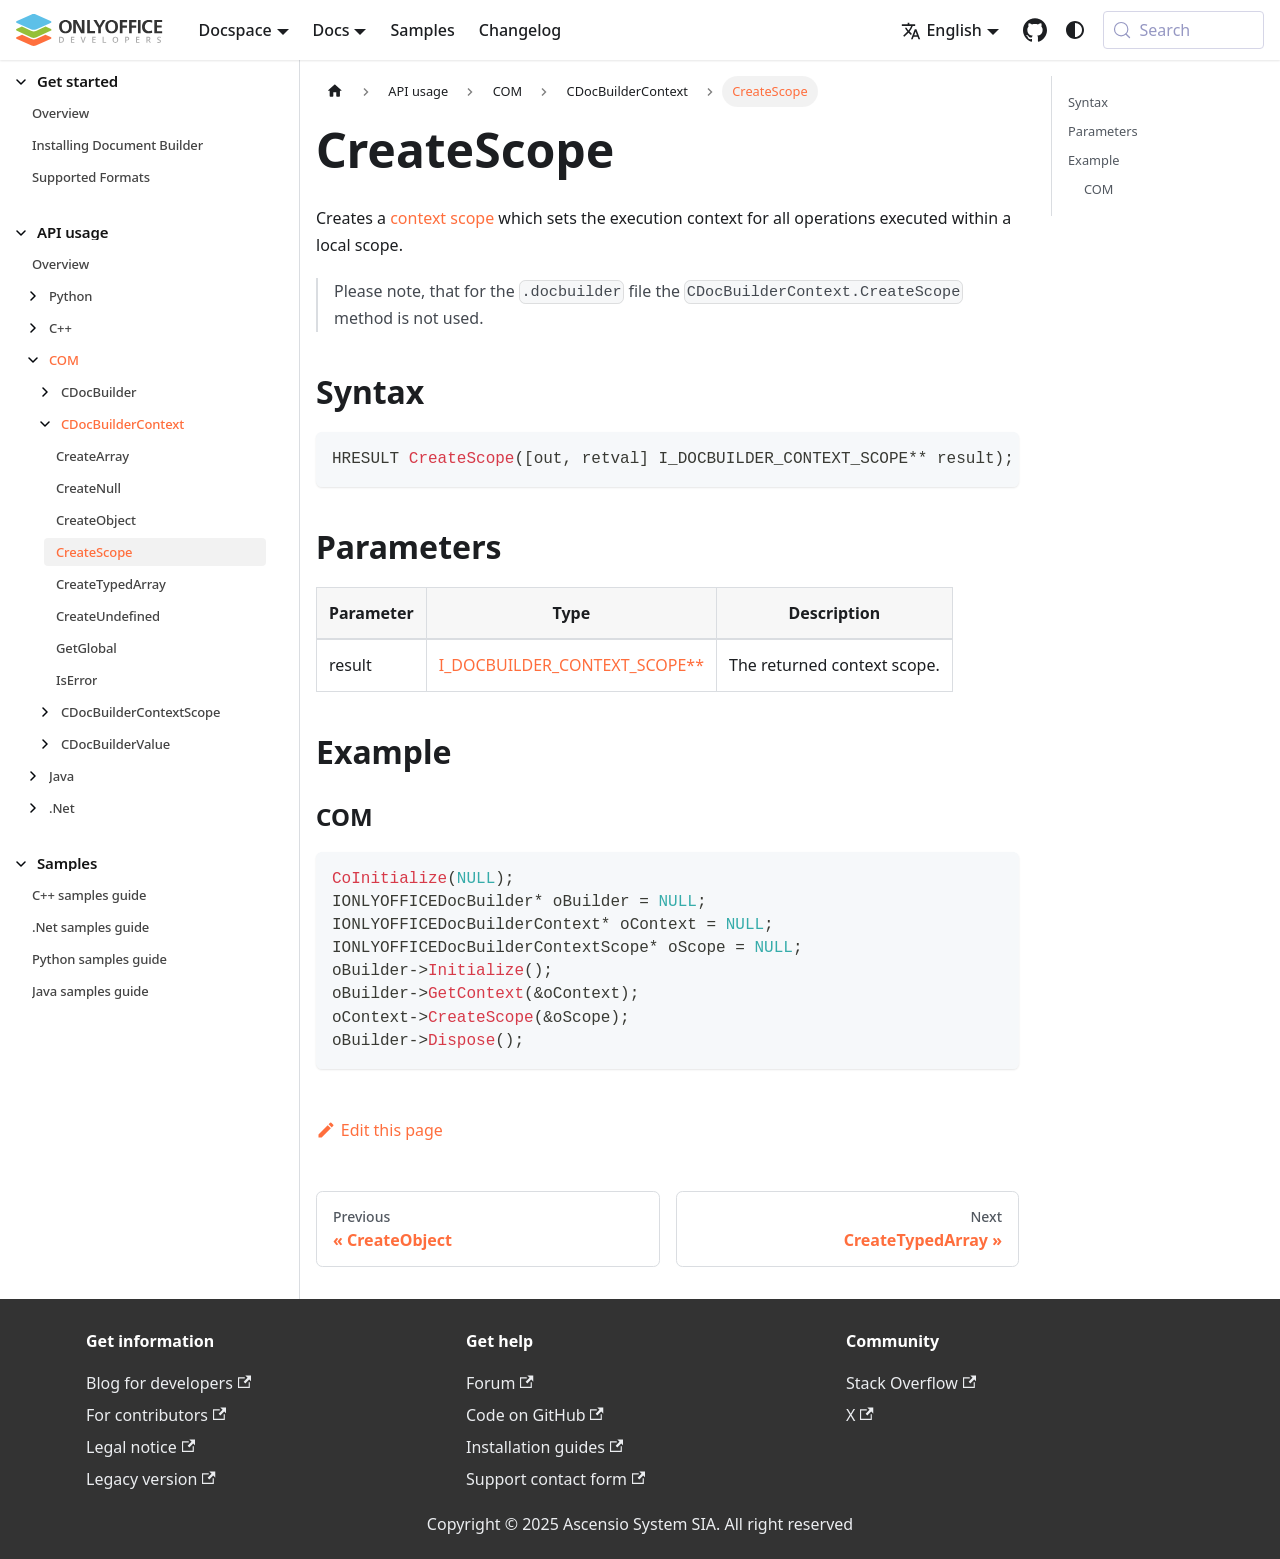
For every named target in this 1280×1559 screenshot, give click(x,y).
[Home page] (335, 91)
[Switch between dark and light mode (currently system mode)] (1075, 30)
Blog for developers (168, 1383)
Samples (422, 30)
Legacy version (151, 1479)
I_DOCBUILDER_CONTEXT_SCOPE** (571, 665)
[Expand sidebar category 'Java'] (38, 776)
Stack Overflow (911, 1383)
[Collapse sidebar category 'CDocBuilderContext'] (50, 424)
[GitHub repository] (1035, 30)
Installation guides (544, 1447)
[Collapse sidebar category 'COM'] (38, 360)
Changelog (520, 30)
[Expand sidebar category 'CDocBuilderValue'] (50, 744)
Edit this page (379, 1130)
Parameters (1103, 131)
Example (1093, 160)
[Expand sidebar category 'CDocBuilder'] (50, 392)
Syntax (1088, 102)
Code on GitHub (535, 1415)
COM (1098, 189)
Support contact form (555, 1479)
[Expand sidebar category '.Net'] (38, 808)
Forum (500, 1383)
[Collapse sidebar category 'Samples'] (26, 863)
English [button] (941, 30)
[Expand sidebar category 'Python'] (38, 296)
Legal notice (140, 1447)
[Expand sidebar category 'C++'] (38, 328)
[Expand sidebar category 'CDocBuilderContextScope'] (50, 712)
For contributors (156, 1415)
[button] (141, 81)
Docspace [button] (235, 30)
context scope (442, 218)
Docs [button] (331, 30)
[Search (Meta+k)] (1183, 30)
